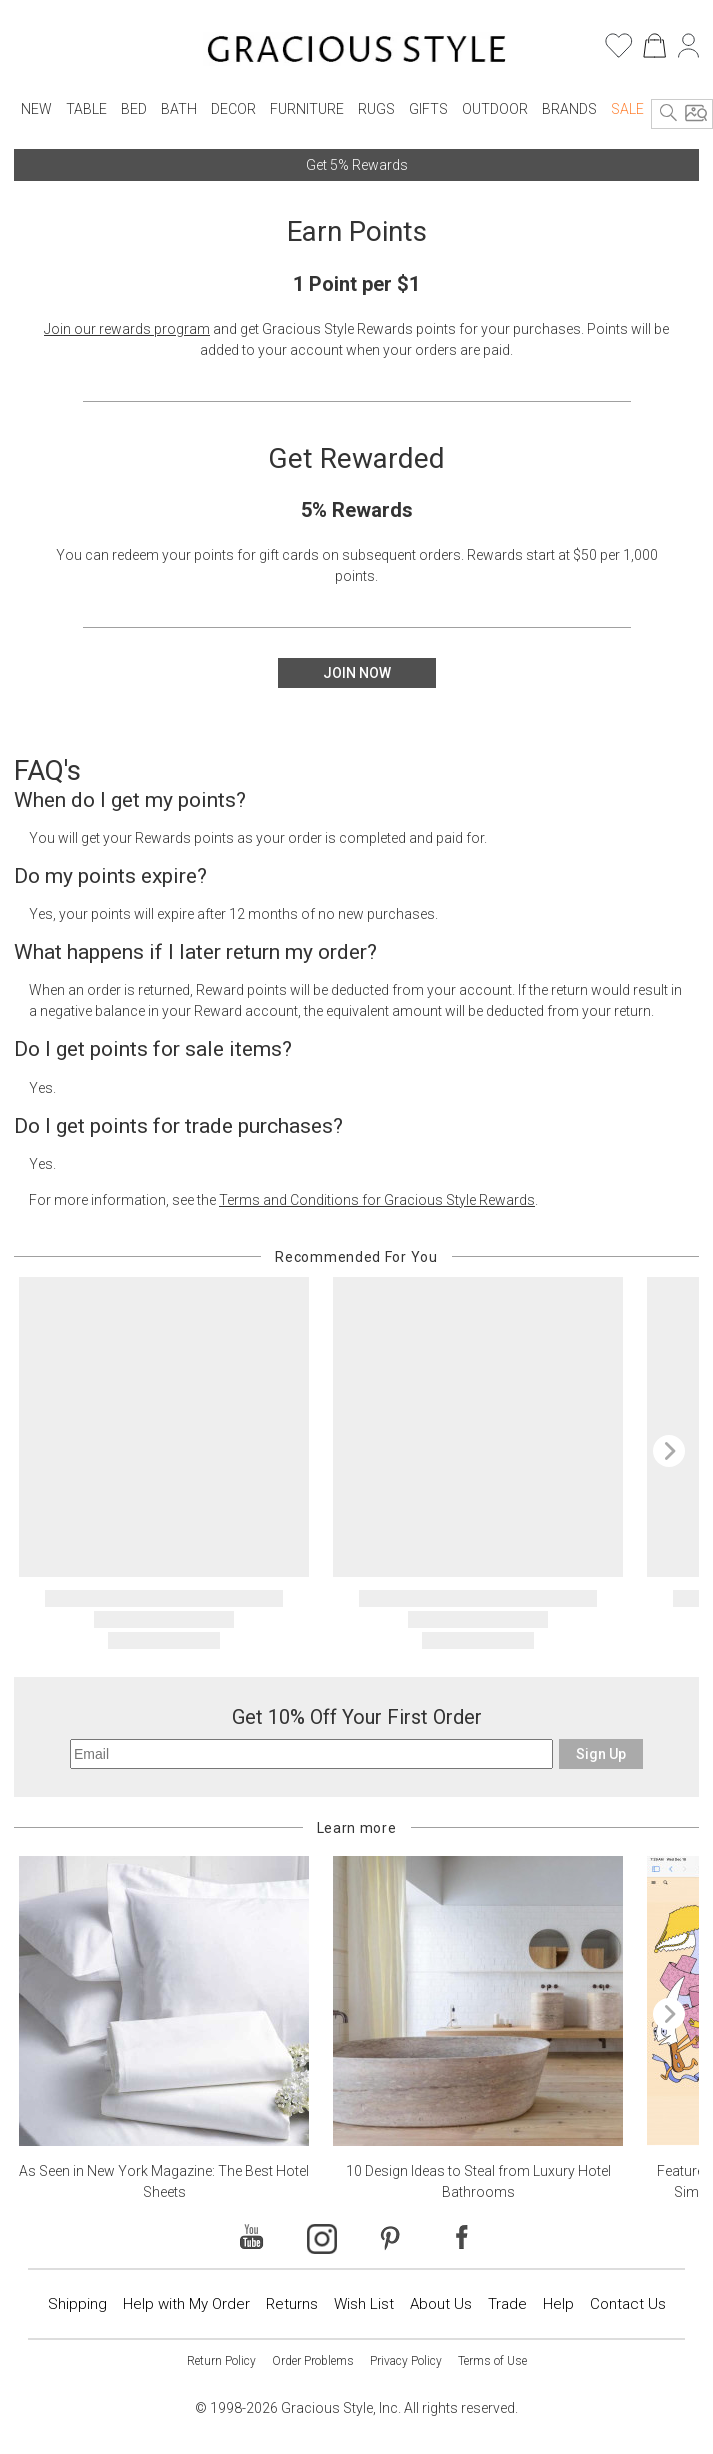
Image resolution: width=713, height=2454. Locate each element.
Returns (292, 2304)
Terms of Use (492, 2361)
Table (86, 109)
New (36, 109)
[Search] (669, 114)
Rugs (376, 109)
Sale (627, 109)
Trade (507, 2304)
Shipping (77, 2304)
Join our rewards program (127, 329)
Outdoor (495, 109)
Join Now (357, 673)
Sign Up (601, 1754)
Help (558, 2304)
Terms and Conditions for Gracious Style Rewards (377, 1200)
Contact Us (628, 2304)
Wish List (364, 2304)
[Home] (356, 52)
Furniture (307, 109)
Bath (179, 109)
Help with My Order (186, 2304)
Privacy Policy (406, 2361)
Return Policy (221, 2361)
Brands (569, 109)
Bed (134, 109)
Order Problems (313, 2361)
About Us (441, 2304)
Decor (233, 109)
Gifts (428, 109)
